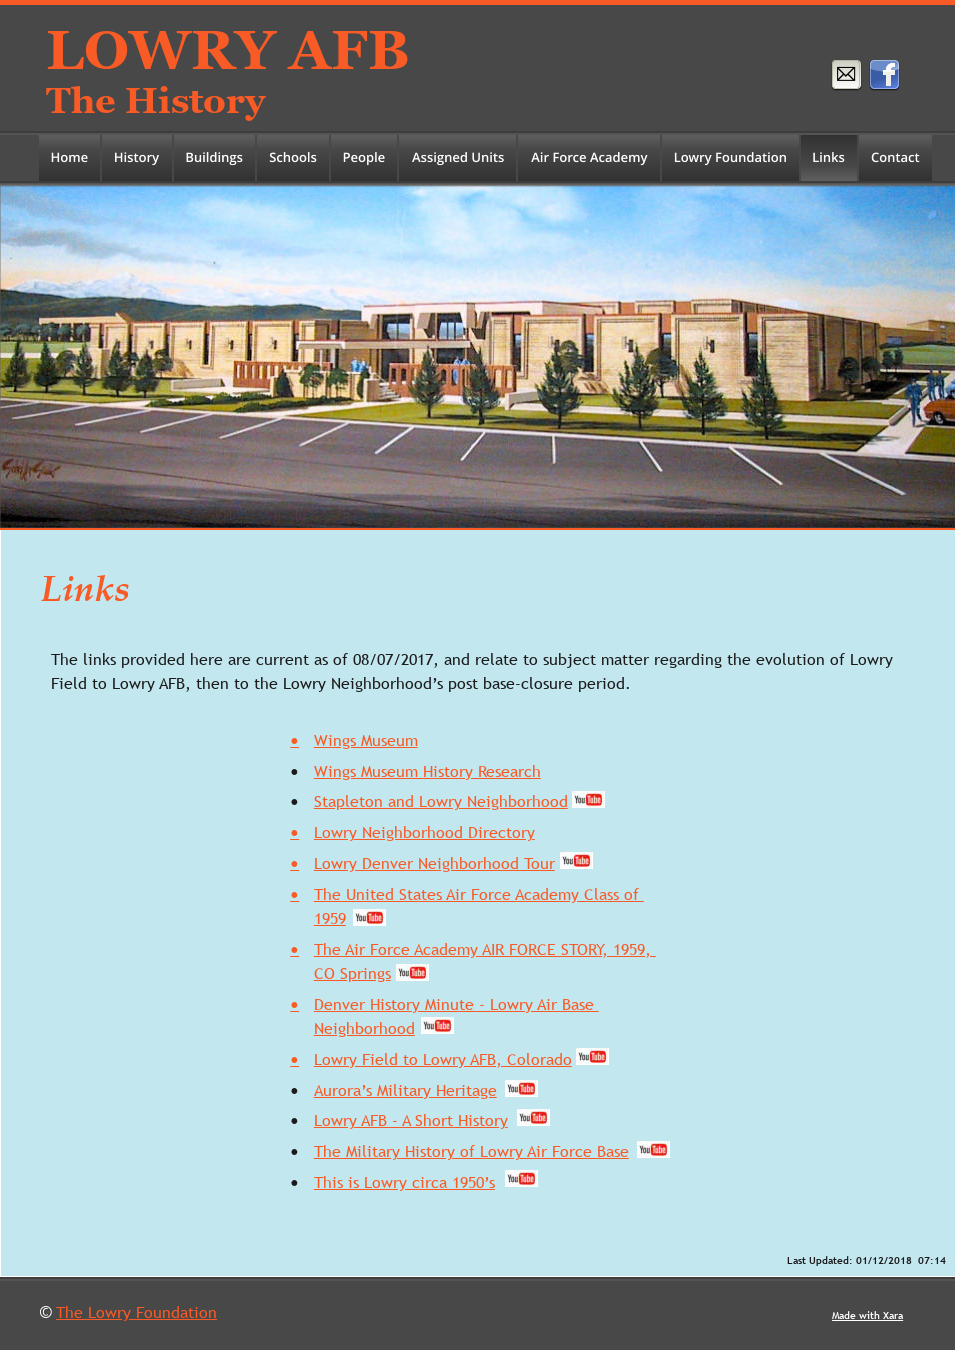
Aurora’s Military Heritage (405, 1090)
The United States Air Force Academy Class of (479, 894)
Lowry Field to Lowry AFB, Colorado (443, 1059)
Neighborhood (364, 1028)
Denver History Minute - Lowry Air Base (456, 1004)
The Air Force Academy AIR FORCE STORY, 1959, (485, 949)
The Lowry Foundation (136, 1312)
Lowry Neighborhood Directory (424, 832)
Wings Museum (366, 740)
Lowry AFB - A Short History (411, 1120)
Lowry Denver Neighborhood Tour (434, 863)
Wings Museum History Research (427, 771)
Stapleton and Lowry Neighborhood (441, 801)
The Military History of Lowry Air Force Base (471, 1151)
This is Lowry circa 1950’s (404, 1182)
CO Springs (352, 973)
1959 (330, 918)
